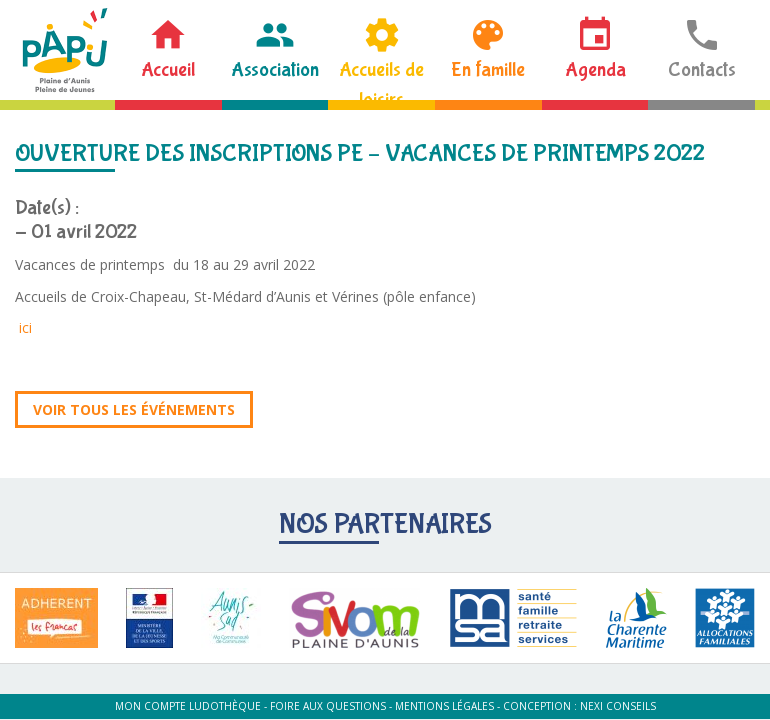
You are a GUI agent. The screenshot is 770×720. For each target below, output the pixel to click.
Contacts (702, 69)
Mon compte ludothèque (188, 706)
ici (25, 327)
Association (275, 69)
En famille (488, 69)
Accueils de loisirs (381, 79)
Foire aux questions (328, 706)
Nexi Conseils (618, 706)
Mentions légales (444, 706)
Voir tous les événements (134, 409)
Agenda (595, 69)
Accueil (168, 69)
